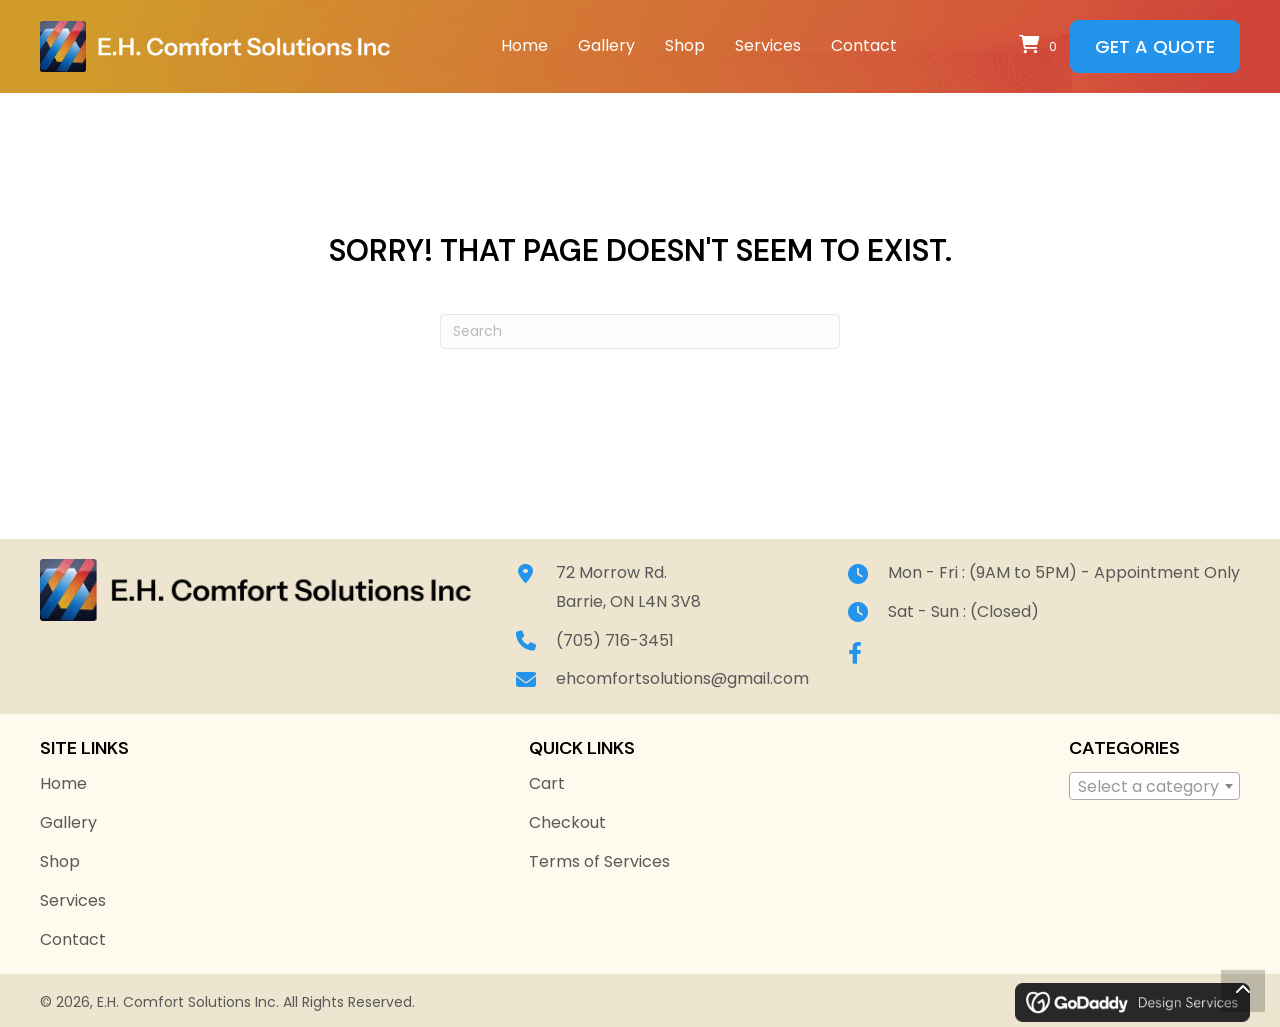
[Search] (640, 331)
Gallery (68, 822)
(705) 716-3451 (619, 640)
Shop (60, 861)
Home (63, 783)
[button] (855, 653)
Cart (547, 783)
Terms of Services (599, 861)
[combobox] (1154, 786)
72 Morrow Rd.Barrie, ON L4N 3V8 (632, 587)
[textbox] (1154, 787)
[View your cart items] (1041, 46)
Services (73, 900)
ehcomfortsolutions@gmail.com (686, 678)
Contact (73, 939)
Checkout (567, 822)
